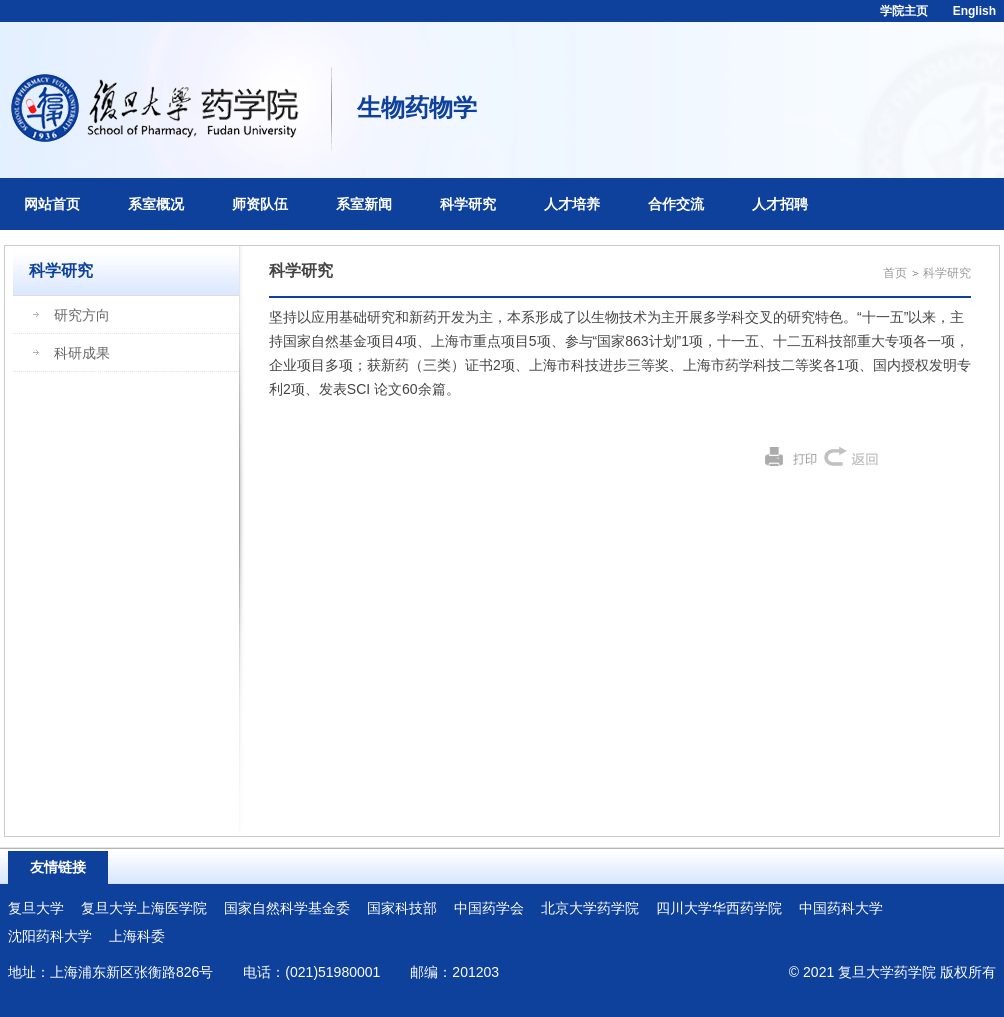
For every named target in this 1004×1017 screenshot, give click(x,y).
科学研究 (468, 204)
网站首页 (52, 204)
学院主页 (904, 11)
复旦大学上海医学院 (144, 908)
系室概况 (156, 204)
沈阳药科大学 (50, 936)
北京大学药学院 (590, 908)
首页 (895, 273)
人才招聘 (780, 204)
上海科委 (137, 936)
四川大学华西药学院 (719, 908)
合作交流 (676, 204)
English (974, 11)
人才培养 (572, 204)
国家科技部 (402, 908)
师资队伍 (260, 204)
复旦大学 (36, 908)
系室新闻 (364, 204)
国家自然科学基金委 (287, 908)
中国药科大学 (841, 908)
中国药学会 (489, 908)
